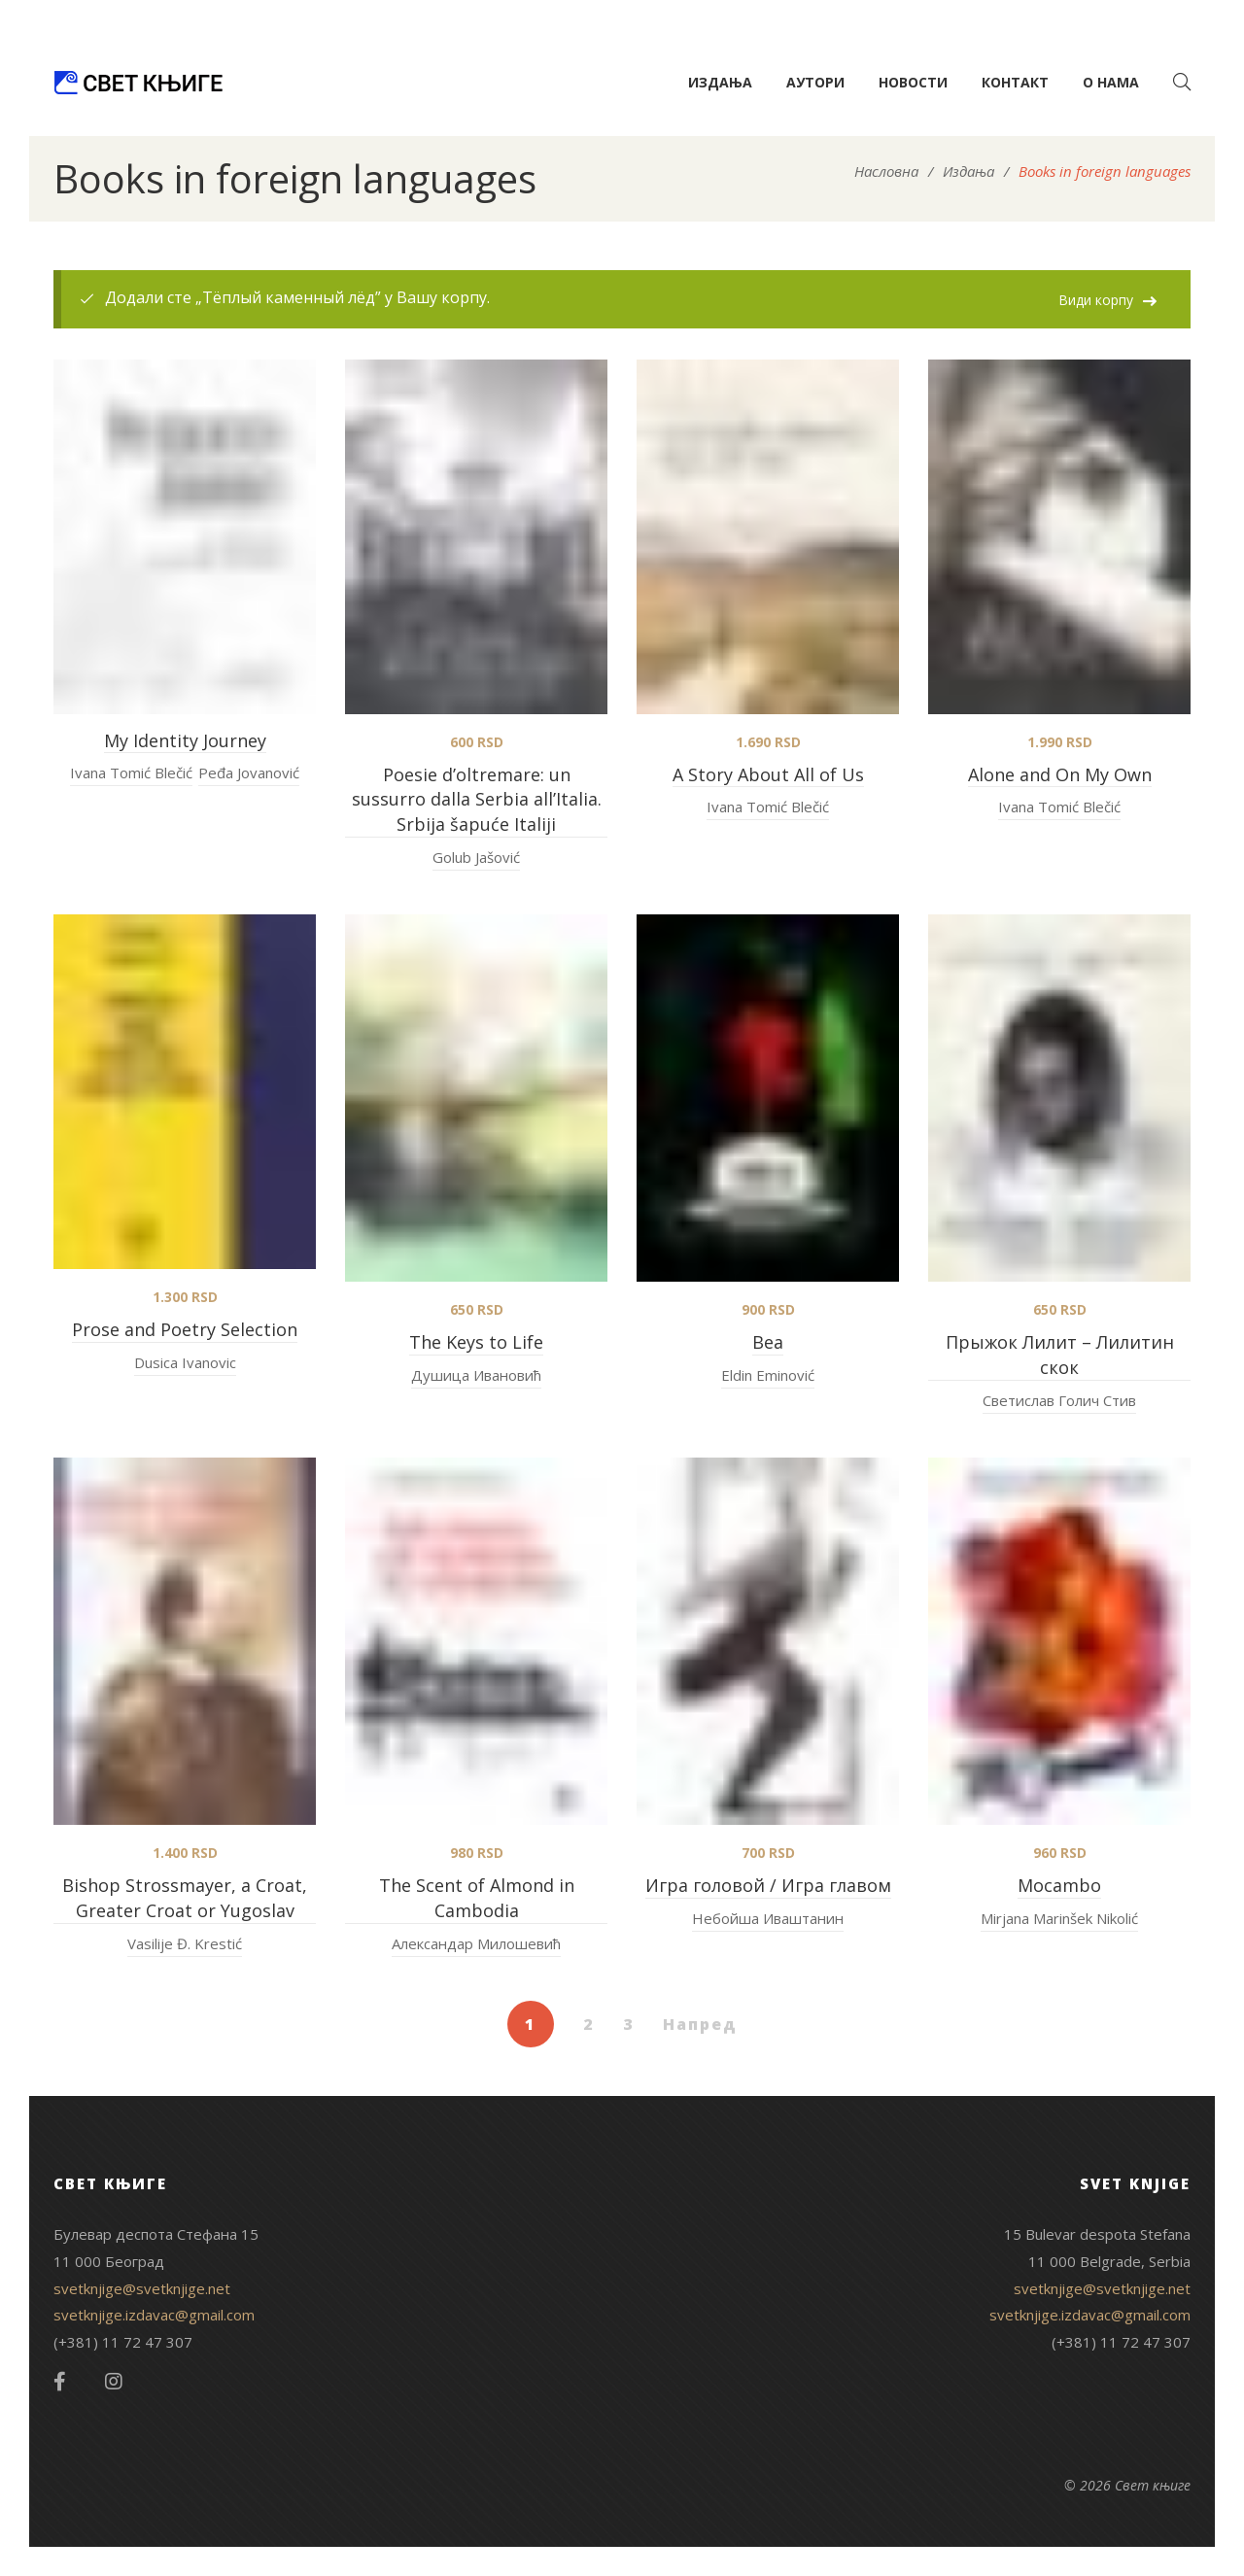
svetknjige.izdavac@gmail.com (154, 2314)
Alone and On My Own (1060, 774)
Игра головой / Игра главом (768, 1885)
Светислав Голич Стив (1059, 1400)
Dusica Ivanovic (185, 1362)
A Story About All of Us (768, 774)
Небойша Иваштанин (768, 1918)
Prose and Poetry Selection (184, 1329)
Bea (767, 1342)
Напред (700, 2024)
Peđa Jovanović (248, 772)
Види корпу (1095, 300)
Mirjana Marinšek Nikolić (1059, 1918)
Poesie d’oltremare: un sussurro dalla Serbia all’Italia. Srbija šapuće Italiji (477, 800)
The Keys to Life (476, 1342)
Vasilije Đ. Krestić (184, 1943)
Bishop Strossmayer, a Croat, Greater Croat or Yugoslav (184, 1897)
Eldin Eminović (767, 1375)
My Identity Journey (185, 740)
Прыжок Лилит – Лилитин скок (1060, 1354)
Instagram (113, 2381)
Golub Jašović (476, 857)
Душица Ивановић (476, 1375)
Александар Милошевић (476, 1943)
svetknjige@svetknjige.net (141, 2288)
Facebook (59, 2381)
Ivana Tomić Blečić (131, 772)
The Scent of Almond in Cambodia (476, 1897)
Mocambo (1059, 1885)
